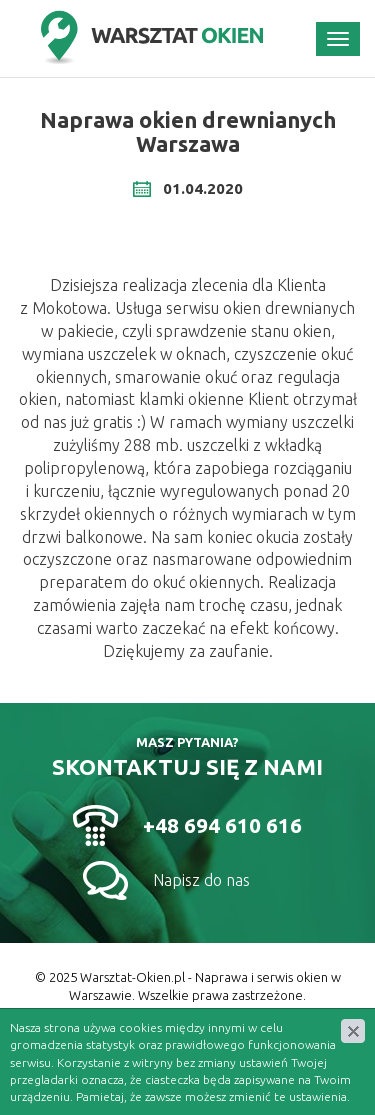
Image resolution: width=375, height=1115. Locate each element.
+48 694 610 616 (222, 825)
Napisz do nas (201, 880)
